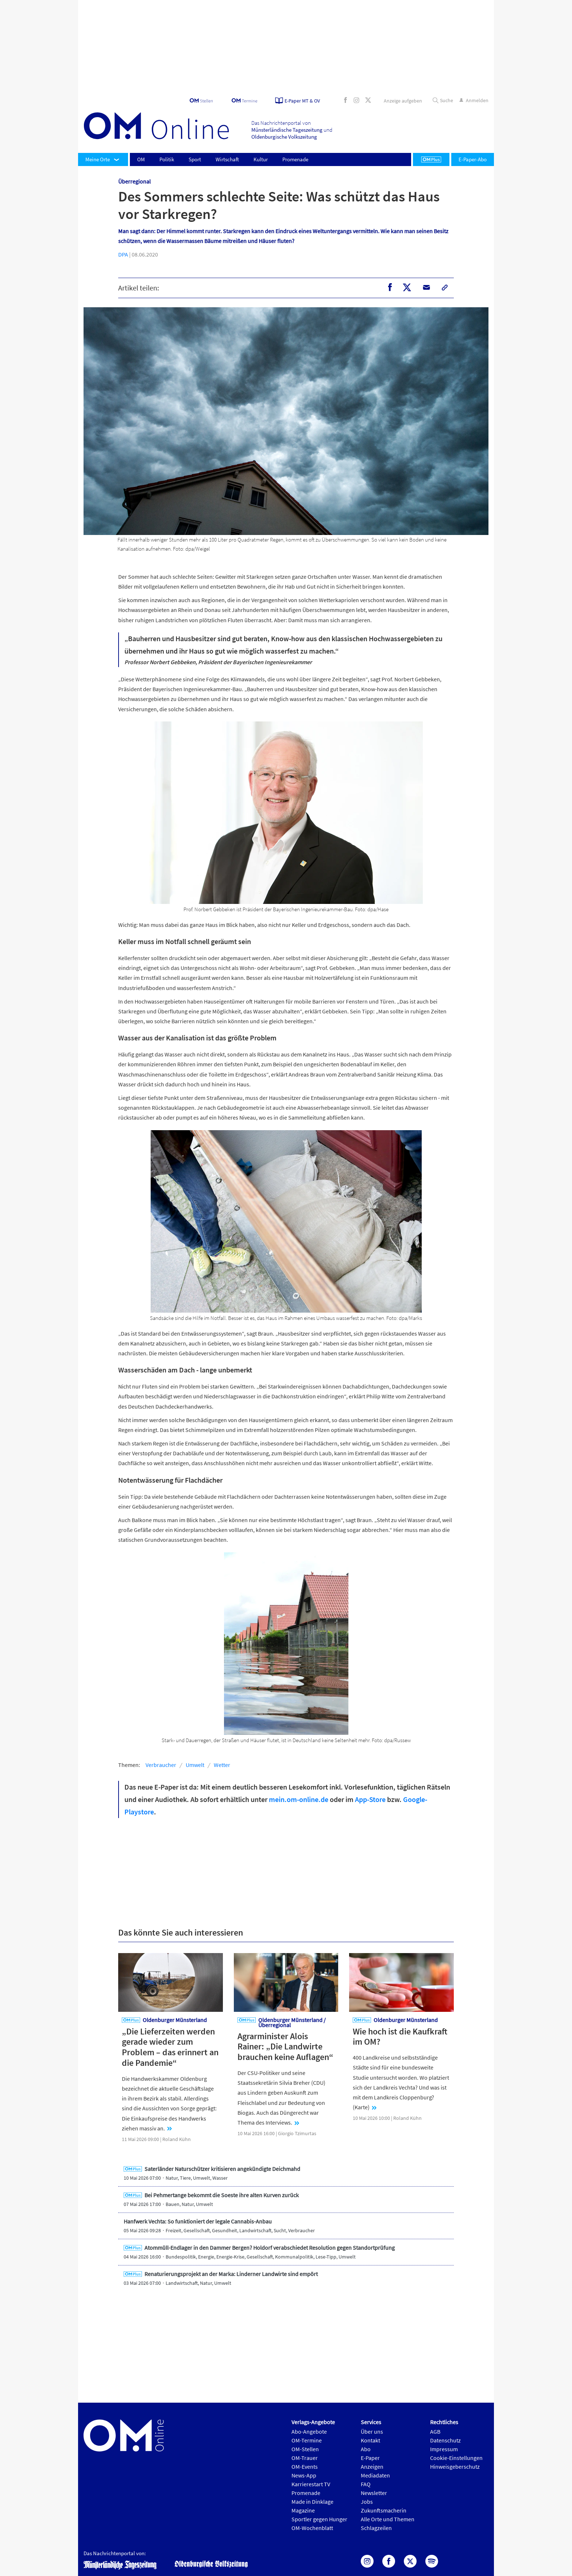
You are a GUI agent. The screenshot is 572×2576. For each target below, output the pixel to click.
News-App (303, 2475)
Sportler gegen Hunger (319, 2519)
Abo (366, 2449)
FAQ (366, 2484)
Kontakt (370, 2440)
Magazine (303, 2510)
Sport (195, 159)
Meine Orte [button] (97, 159)
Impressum (444, 2449)
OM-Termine (306, 2440)
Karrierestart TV (310, 2484)
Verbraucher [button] (161, 1764)
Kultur (261, 159)
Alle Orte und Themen (387, 2519)
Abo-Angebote (309, 2431)
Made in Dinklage (312, 2501)
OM (141, 159)
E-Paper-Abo (473, 159)
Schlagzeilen (376, 2527)
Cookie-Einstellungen (456, 2457)
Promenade (295, 159)
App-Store (370, 1799)
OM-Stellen (305, 2449)
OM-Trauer (304, 2457)
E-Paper (370, 2457)
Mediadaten (375, 2475)
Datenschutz (445, 2440)
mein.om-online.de (298, 1799)
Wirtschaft (227, 159)
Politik (166, 159)
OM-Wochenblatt (312, 2527)
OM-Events (304, 2466)
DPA (123, 254)
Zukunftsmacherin (383, 2510)
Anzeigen (372, 2466)
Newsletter (374, 2492)
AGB (435, 2431)
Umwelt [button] (195, 1764)
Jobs (367, 2501)
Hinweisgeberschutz (455, 2466)
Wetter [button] (222, 1764)
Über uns (372, 2431)
